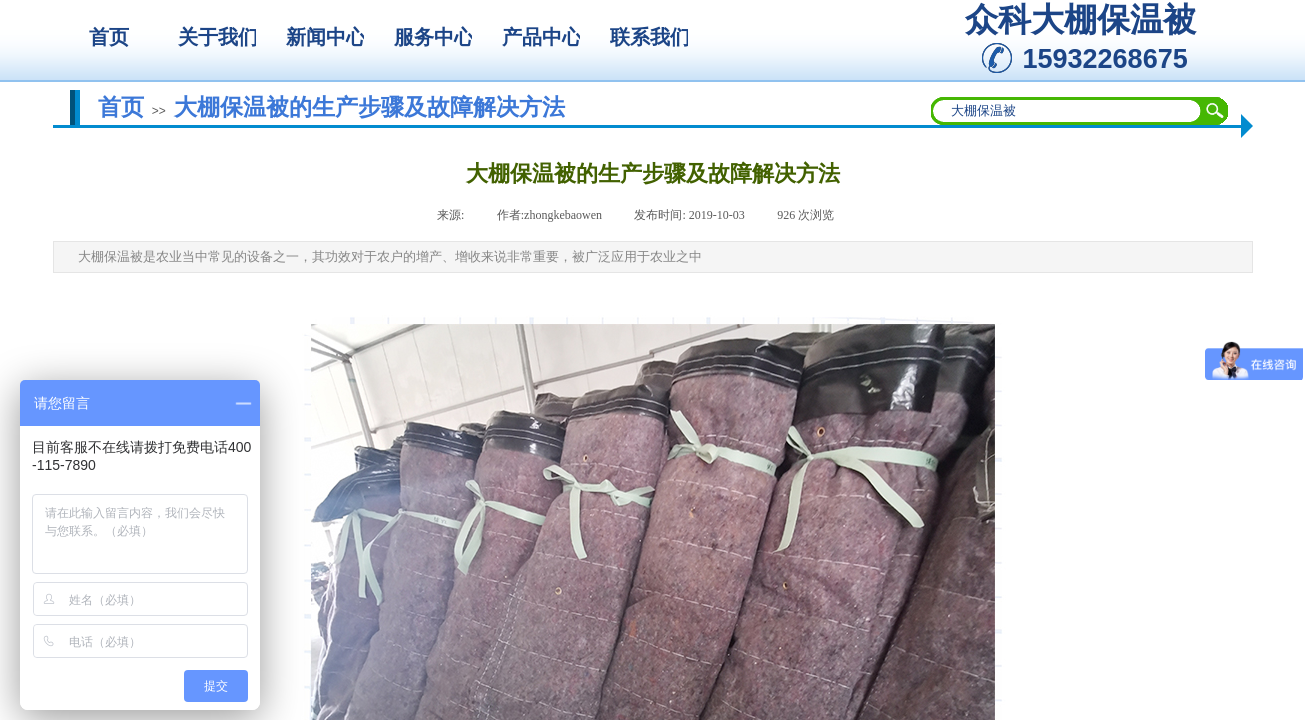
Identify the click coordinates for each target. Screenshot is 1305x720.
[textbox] (1067, 111)
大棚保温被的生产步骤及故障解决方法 (369, 107)
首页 (121, 107)
